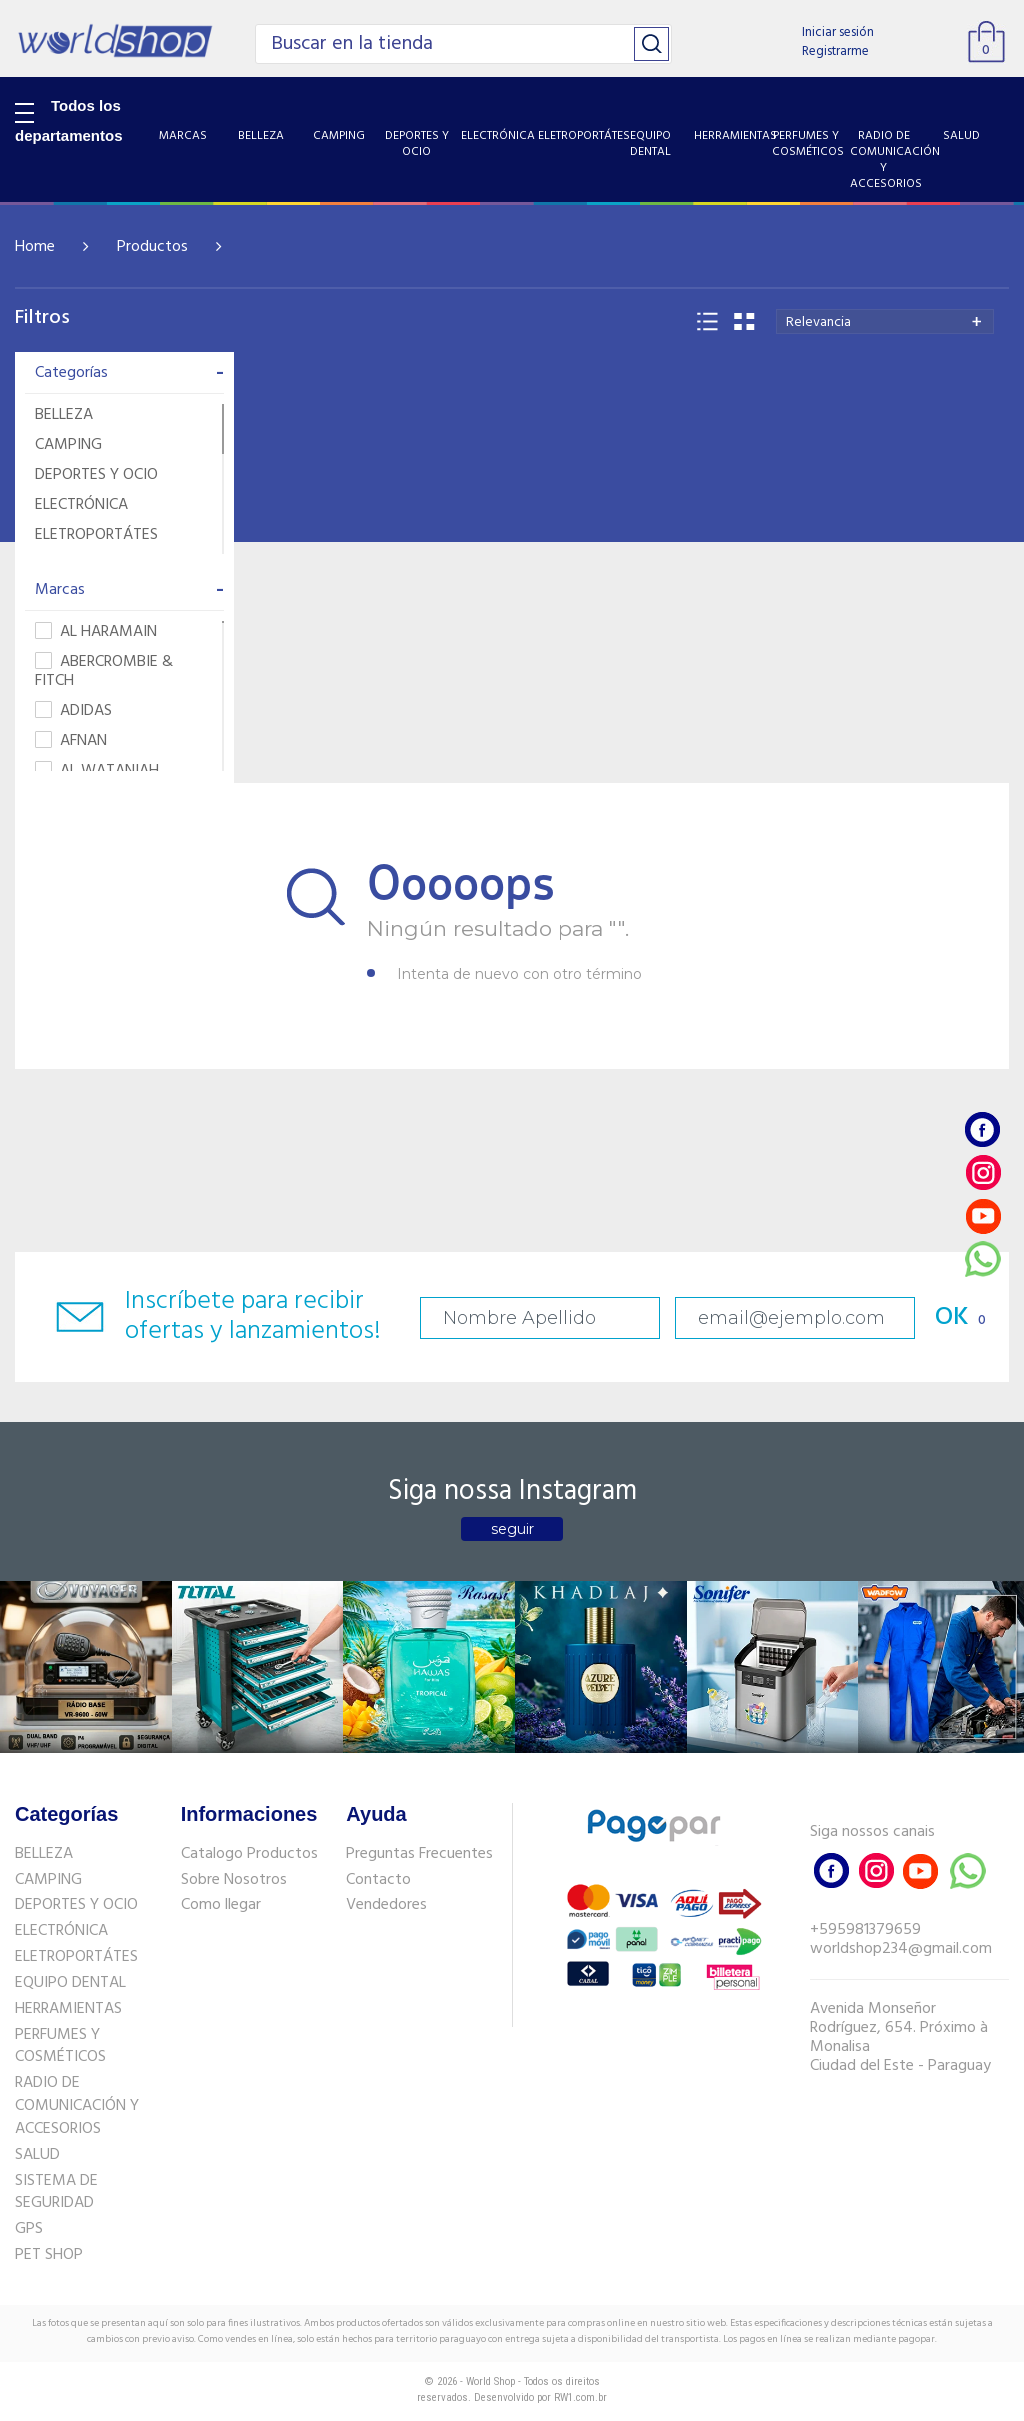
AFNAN (71, 741)
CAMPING (68, 445)
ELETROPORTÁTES (96, 535)
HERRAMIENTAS (68, 2009)
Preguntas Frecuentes (419, 1854)
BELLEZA (64, 415)
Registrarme (835, 51)
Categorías (129, 373)
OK (952, 1317)
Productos (152, 247)
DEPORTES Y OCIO (96, 475)
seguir (512, 1529)
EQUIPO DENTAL (70, 1983)
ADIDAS (73, 711)
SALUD (37, 2155)
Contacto (378, 1880)
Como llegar (221, 1905)
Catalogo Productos (249, 1854)
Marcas (129, 590)
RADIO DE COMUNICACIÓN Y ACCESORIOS (77, 2106)
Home (35, 247)
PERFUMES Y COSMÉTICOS (60, 2046)
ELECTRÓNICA (81, 505)
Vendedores (386, 1905)
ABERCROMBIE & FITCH (104, 672)
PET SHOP (49, 2255)
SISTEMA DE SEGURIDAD (56, 2192)
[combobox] (885, 321)
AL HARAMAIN (96, 632)
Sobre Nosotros (234, 1880)
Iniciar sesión (838, 32)
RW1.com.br (580, 2397)
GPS (29, 2229)
